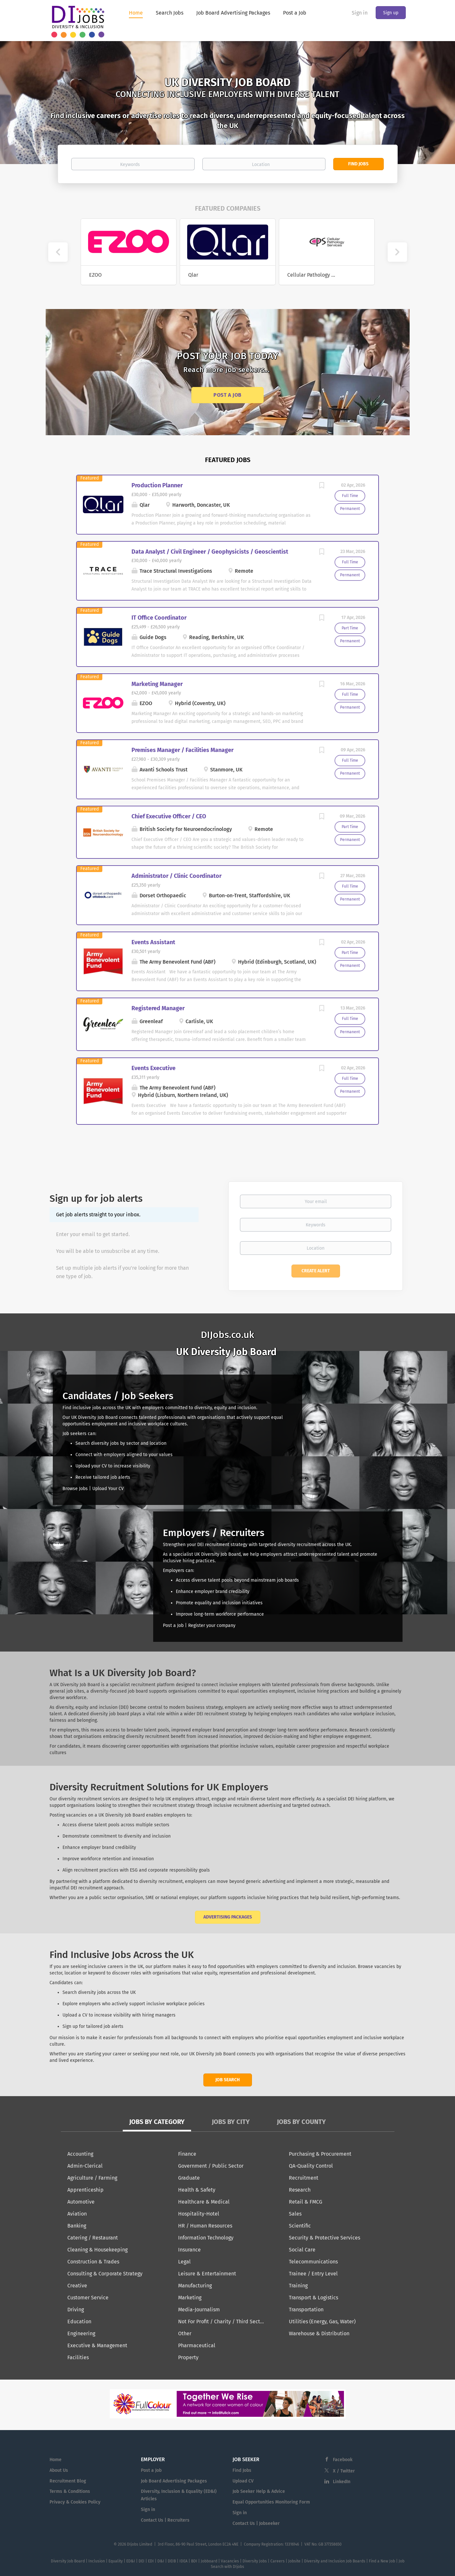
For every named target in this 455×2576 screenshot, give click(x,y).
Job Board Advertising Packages (174, 2481)
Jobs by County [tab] (301, 2122)
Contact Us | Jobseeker (256, 2523)
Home (56, 2459)
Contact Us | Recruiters (165, 2520)
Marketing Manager (157, 684)
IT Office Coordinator (159, 617)
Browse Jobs (75, 1488)
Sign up (390, 13)
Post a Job (227, 395)
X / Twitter (344, 2471)
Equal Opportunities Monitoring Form (271, 2502)
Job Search (227, 2080)
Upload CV (243, 2481)
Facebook (342, 2459)
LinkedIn (341, 2481)
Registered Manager (158, 1008)
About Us (59, 2470)
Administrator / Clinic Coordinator (176, 875)
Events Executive (153, 1068)
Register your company (211, 1625)
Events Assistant (153, 942)
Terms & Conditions (70, 2491)
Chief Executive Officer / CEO (168, 816)
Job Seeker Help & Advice (259, 2491)
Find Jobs (358, 164)
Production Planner (157, 485)
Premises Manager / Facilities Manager (182, 750)
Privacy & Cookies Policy (75, 2502)
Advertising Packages (227, 1917)
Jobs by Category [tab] (157, 2122)
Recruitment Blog (68, 2481)
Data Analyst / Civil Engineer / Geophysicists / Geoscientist (209, 551)
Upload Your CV (108, 1488)
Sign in (360, 13)
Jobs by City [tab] (231, 2122)
